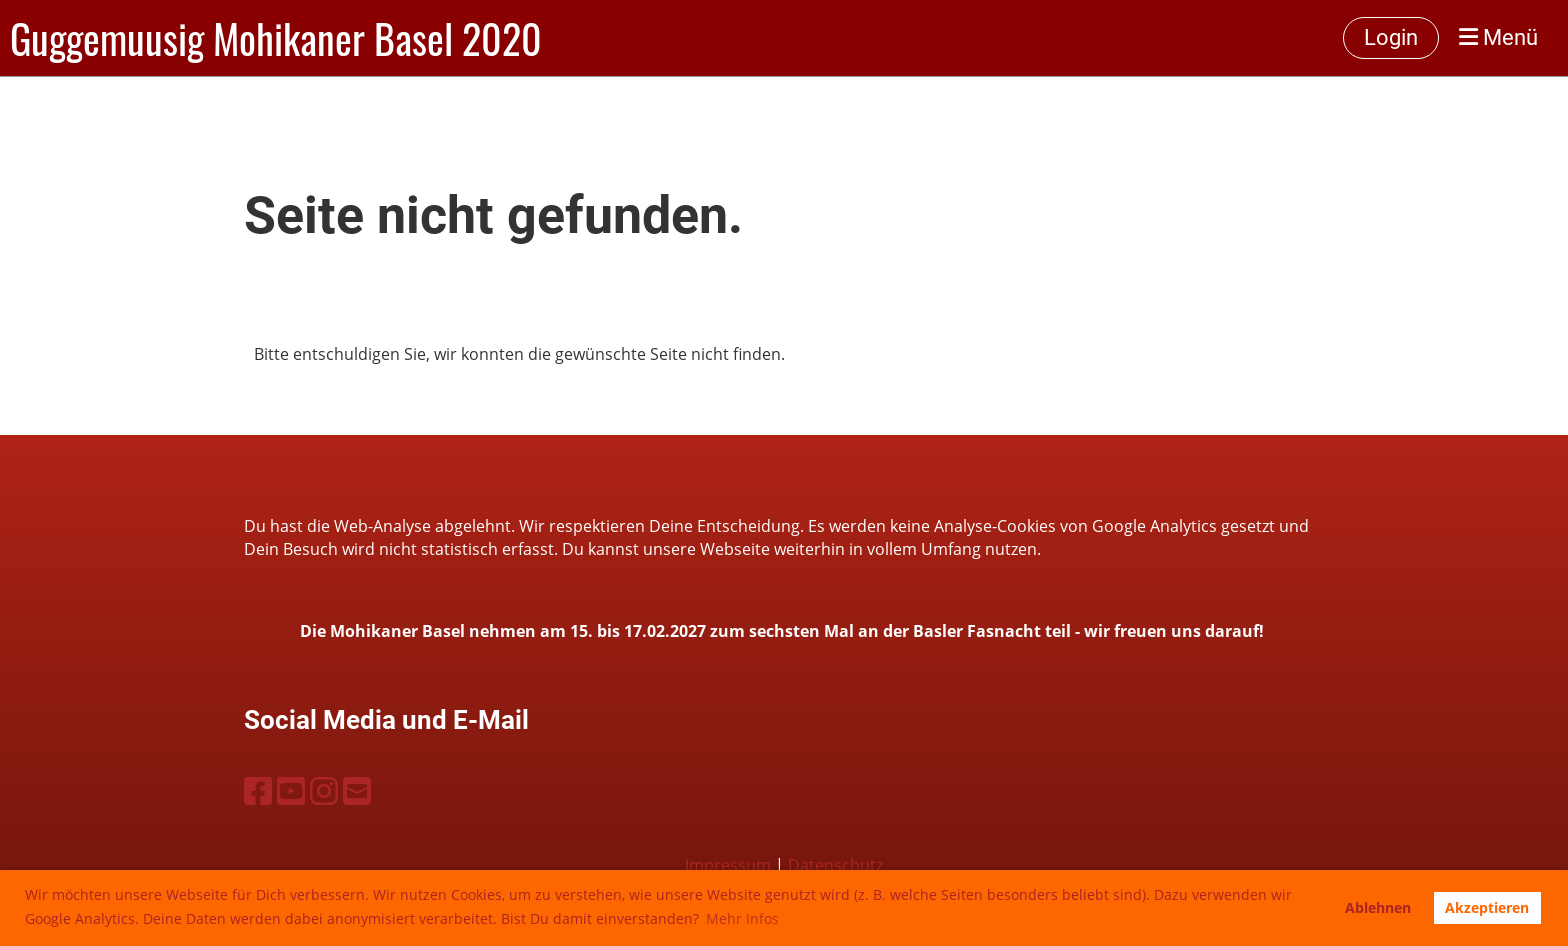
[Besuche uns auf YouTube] (291, 790)
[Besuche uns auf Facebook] (258, 790)
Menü (1498, 37)
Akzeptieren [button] (1487, 907)
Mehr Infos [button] (742, 918)
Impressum (728, 865)
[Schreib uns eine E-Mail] (357, 790)
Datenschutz (835, 865)
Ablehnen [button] (1378, 907)
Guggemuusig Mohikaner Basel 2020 (276, 38)
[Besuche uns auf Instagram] (324, 790)
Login (1391, 37)
